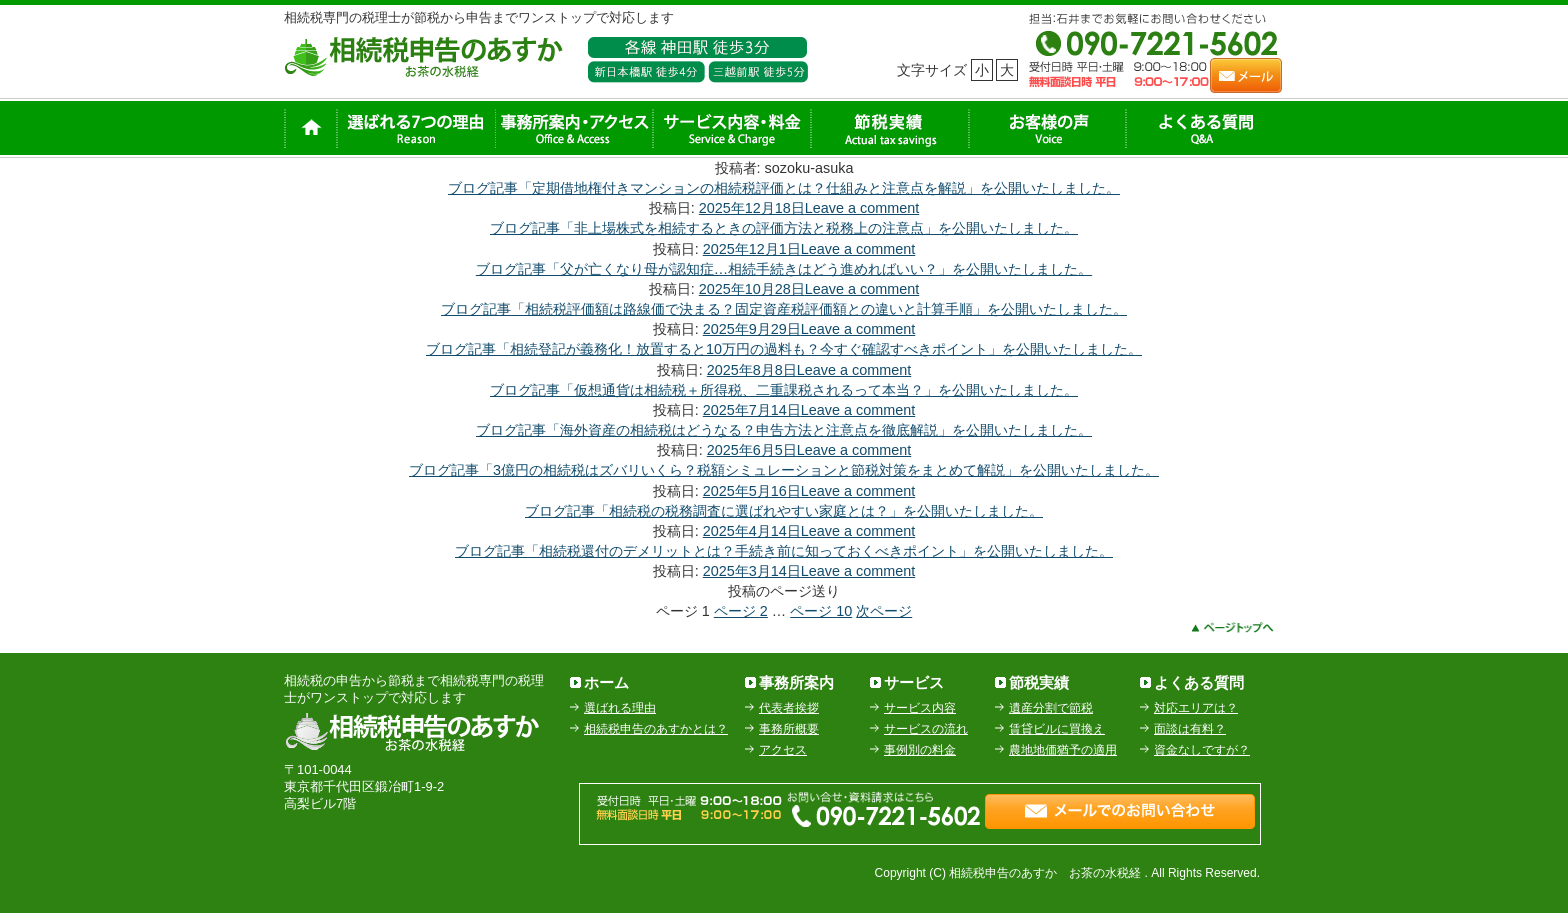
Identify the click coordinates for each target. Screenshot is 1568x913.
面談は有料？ (1190, 729)
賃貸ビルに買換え (1057, 729)
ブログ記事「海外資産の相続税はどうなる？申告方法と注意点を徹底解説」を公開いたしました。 (784, 430)
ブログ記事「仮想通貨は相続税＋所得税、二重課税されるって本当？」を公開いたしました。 (784, 390)
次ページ (884, 611)
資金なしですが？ (1202, 750)
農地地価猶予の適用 (1063, 750)
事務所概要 (789, 729)
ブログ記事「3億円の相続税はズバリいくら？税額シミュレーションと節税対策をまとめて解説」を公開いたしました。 (784, 470)
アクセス (783, 750)
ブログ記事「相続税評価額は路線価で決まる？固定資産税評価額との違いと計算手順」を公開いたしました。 (784, 309)
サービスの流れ (926, 729)
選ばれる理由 (620, 708)
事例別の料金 (920, 750)
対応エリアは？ (1196, 708)
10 (821, 611)
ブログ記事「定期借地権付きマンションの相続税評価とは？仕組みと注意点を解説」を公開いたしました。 (784, 188)
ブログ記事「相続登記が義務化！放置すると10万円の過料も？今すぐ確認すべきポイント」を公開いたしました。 (784, 349)
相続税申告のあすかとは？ (656, 729)
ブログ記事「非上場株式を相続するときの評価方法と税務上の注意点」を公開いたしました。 (784, 228)
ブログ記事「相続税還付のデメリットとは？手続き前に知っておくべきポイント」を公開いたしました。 (784, 551)
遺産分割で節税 (1051, 708)
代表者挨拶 (789, 708)
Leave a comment (862, 208)
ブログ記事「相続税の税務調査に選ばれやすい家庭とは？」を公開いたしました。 (784, 511)
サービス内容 (920, 708)
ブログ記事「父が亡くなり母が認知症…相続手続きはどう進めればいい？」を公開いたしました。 (784, 269)
